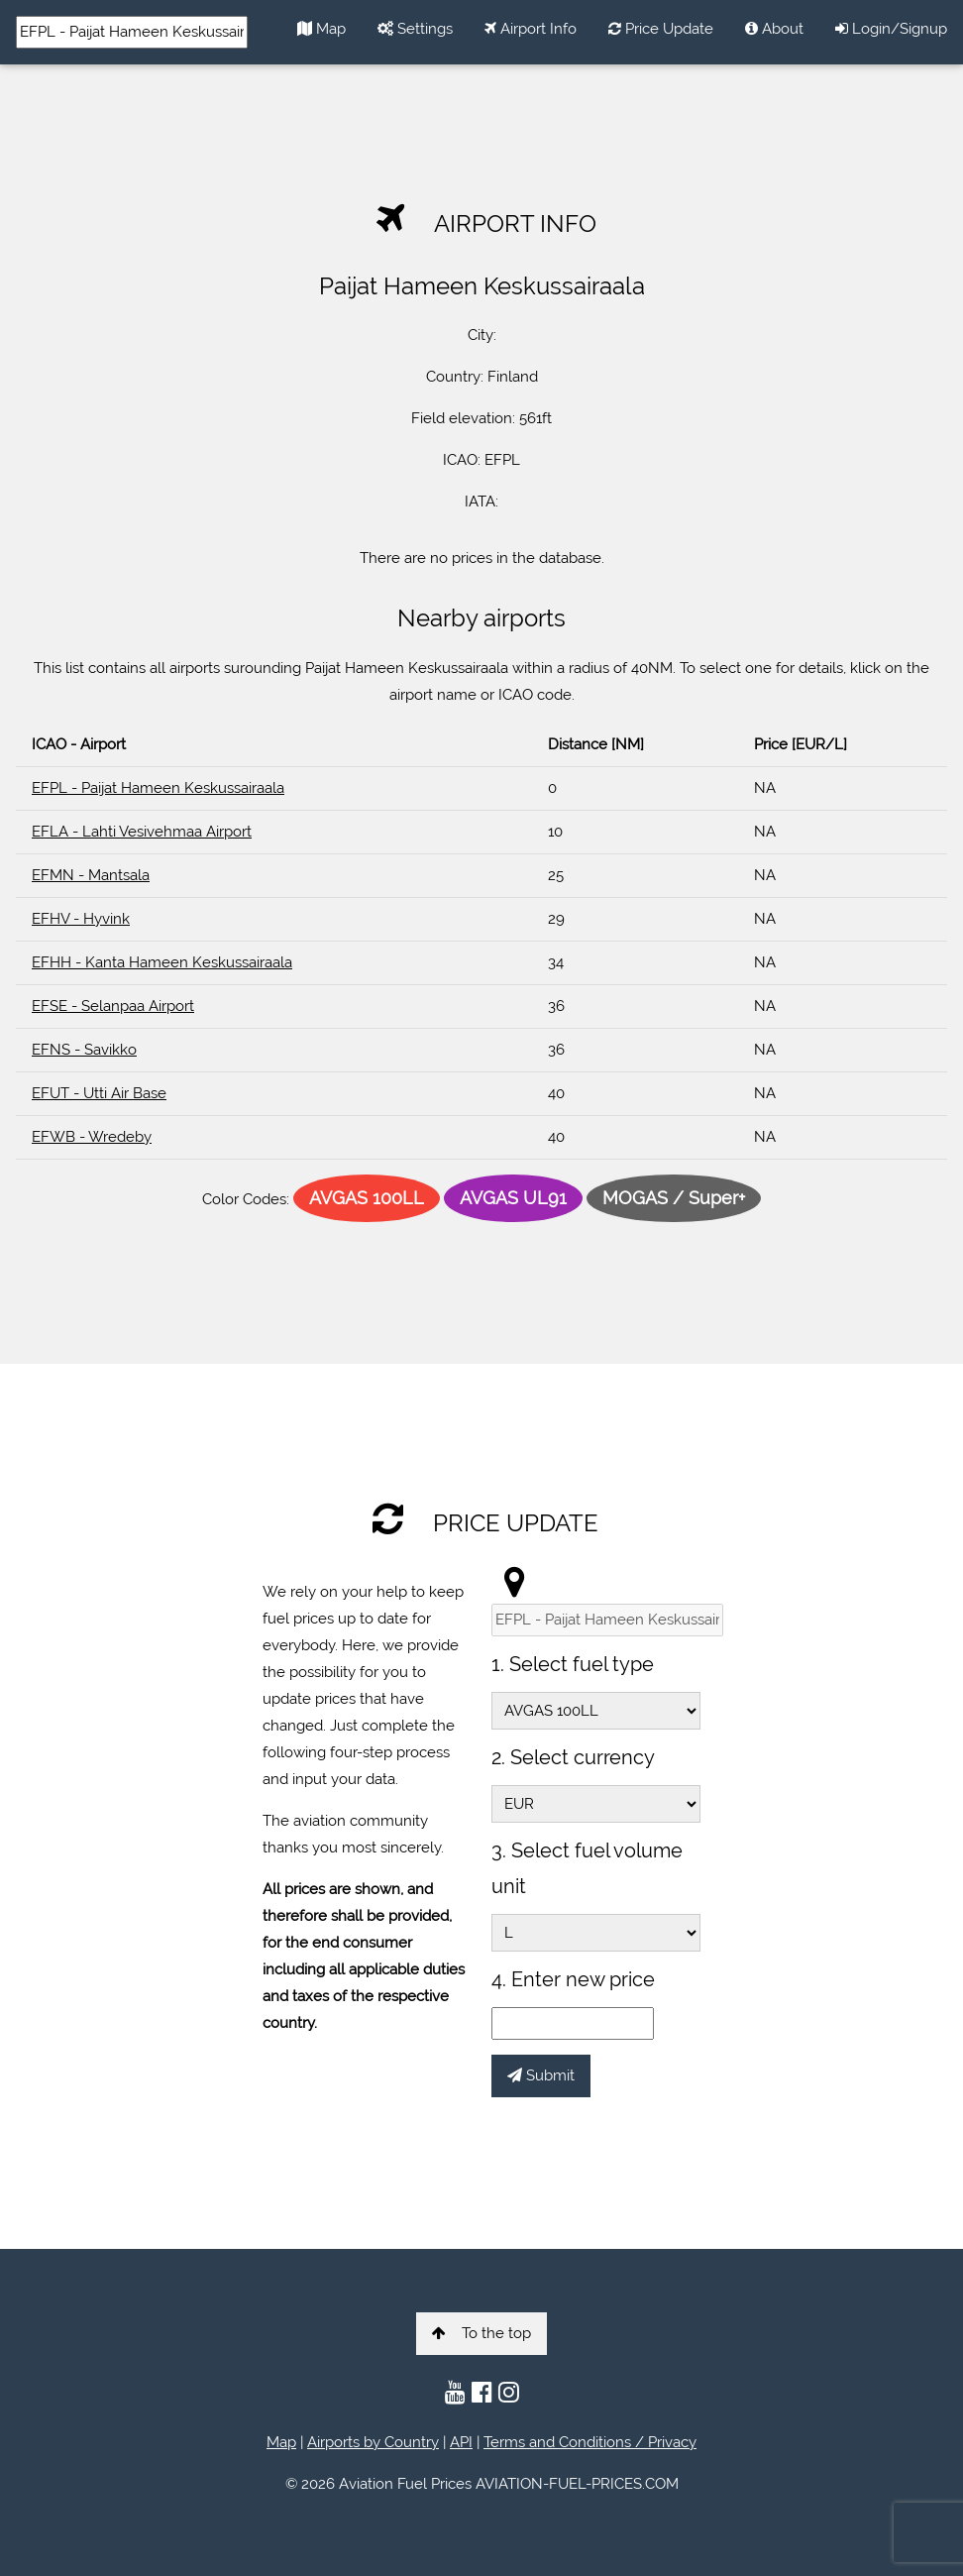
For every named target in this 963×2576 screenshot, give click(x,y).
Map (321, 29)
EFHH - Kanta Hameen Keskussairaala (162, 962)
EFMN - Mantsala (91, 875)
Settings (415, 29)
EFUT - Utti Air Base (99, 1093)
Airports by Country (373, 2442)
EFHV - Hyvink (81, 919)
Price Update (660, 29)
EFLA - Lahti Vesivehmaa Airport (142, 831)
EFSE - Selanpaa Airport (113, 1006)
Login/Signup (891, 29)
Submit (541, 2075)
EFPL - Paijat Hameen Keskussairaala (158, 788)
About (774, 29)
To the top (481, 2333)
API (461, 2442)
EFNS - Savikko (84, 1050)
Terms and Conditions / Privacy (589, 2442)
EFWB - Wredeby (92, 1137)
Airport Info (530, 29)
